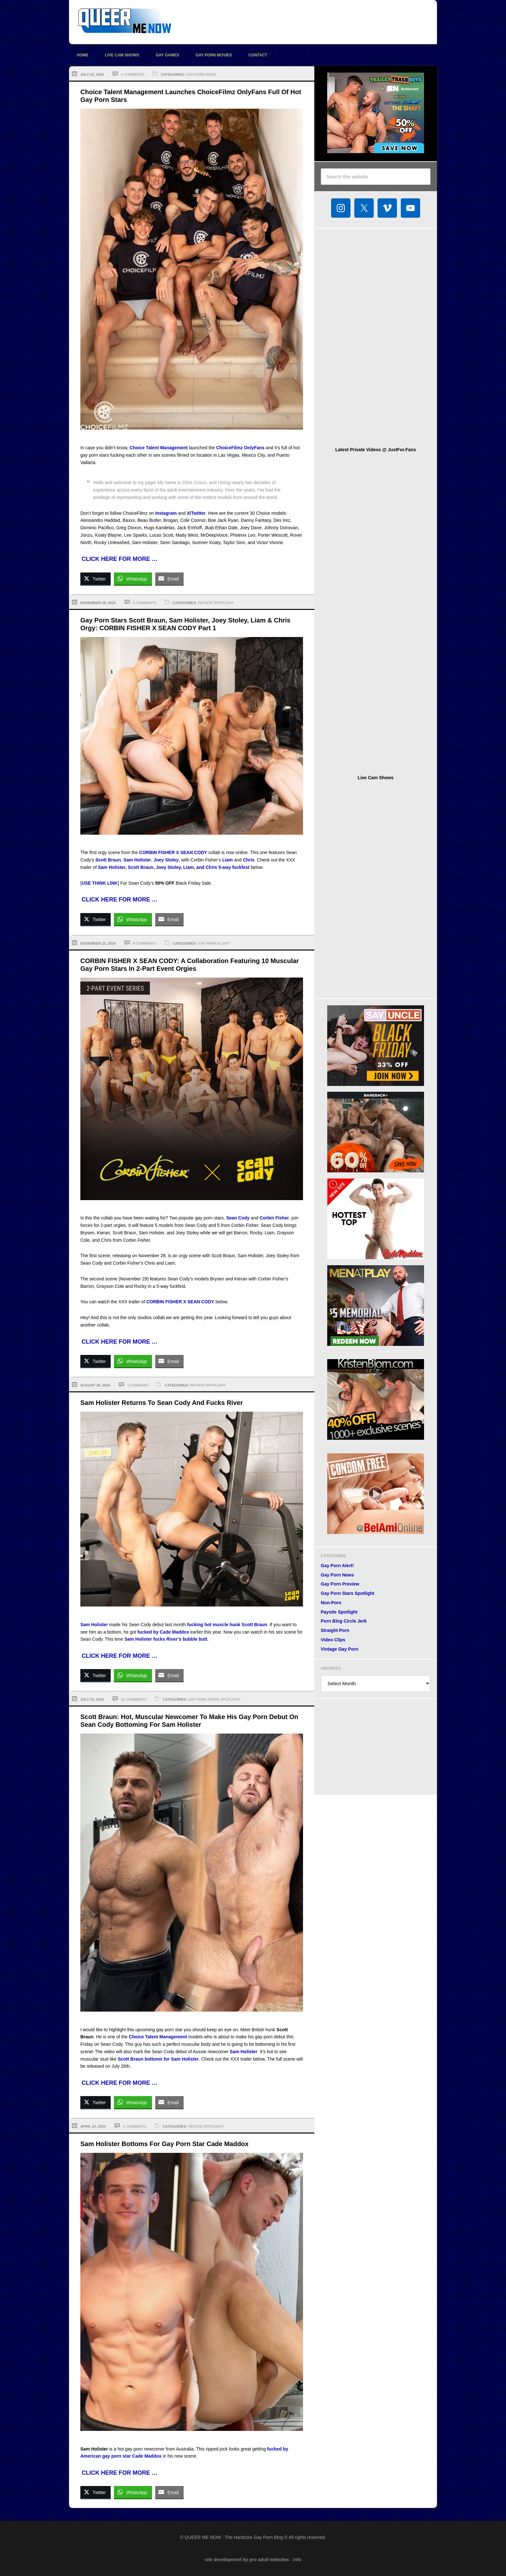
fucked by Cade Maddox (163, 1632)
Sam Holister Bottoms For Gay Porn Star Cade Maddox (164, 2143)
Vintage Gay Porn (339, 1649)
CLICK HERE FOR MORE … (119, 559)
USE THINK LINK (100, 883)
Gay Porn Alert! (214, 943)
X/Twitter (196, 513)
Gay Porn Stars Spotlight (214, 1699)
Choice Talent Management (159, 447)
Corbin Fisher (274, 1217)
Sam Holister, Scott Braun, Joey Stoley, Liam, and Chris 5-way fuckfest (173, 867)
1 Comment (137, 1385)
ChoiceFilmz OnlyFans (240, 447)
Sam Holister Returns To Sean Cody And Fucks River (161, 1402)
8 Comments (145, 943)
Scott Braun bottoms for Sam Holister (158, 2059)
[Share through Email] (169, 578)
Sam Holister (137, 859)
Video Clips (333, 1639)
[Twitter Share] (95, 578)
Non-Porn (331, 1602)
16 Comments (134, 1699)
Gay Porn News (201, 74)
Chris (248, 859)
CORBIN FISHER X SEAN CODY (173, 852)
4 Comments (133, 74)
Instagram (166, 513)
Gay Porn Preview (340, 1583)
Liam (227, 859)
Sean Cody (237, 1217)
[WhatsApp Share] (133, 578)
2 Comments (145, 603)
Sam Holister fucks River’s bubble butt (165, 1639)
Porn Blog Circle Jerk (344, 1621)
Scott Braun (108, 859)
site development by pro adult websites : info (253, 2559)
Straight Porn (335, 1630)
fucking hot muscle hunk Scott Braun (227, 1624)
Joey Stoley (166, 859)
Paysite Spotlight (216, 603)
